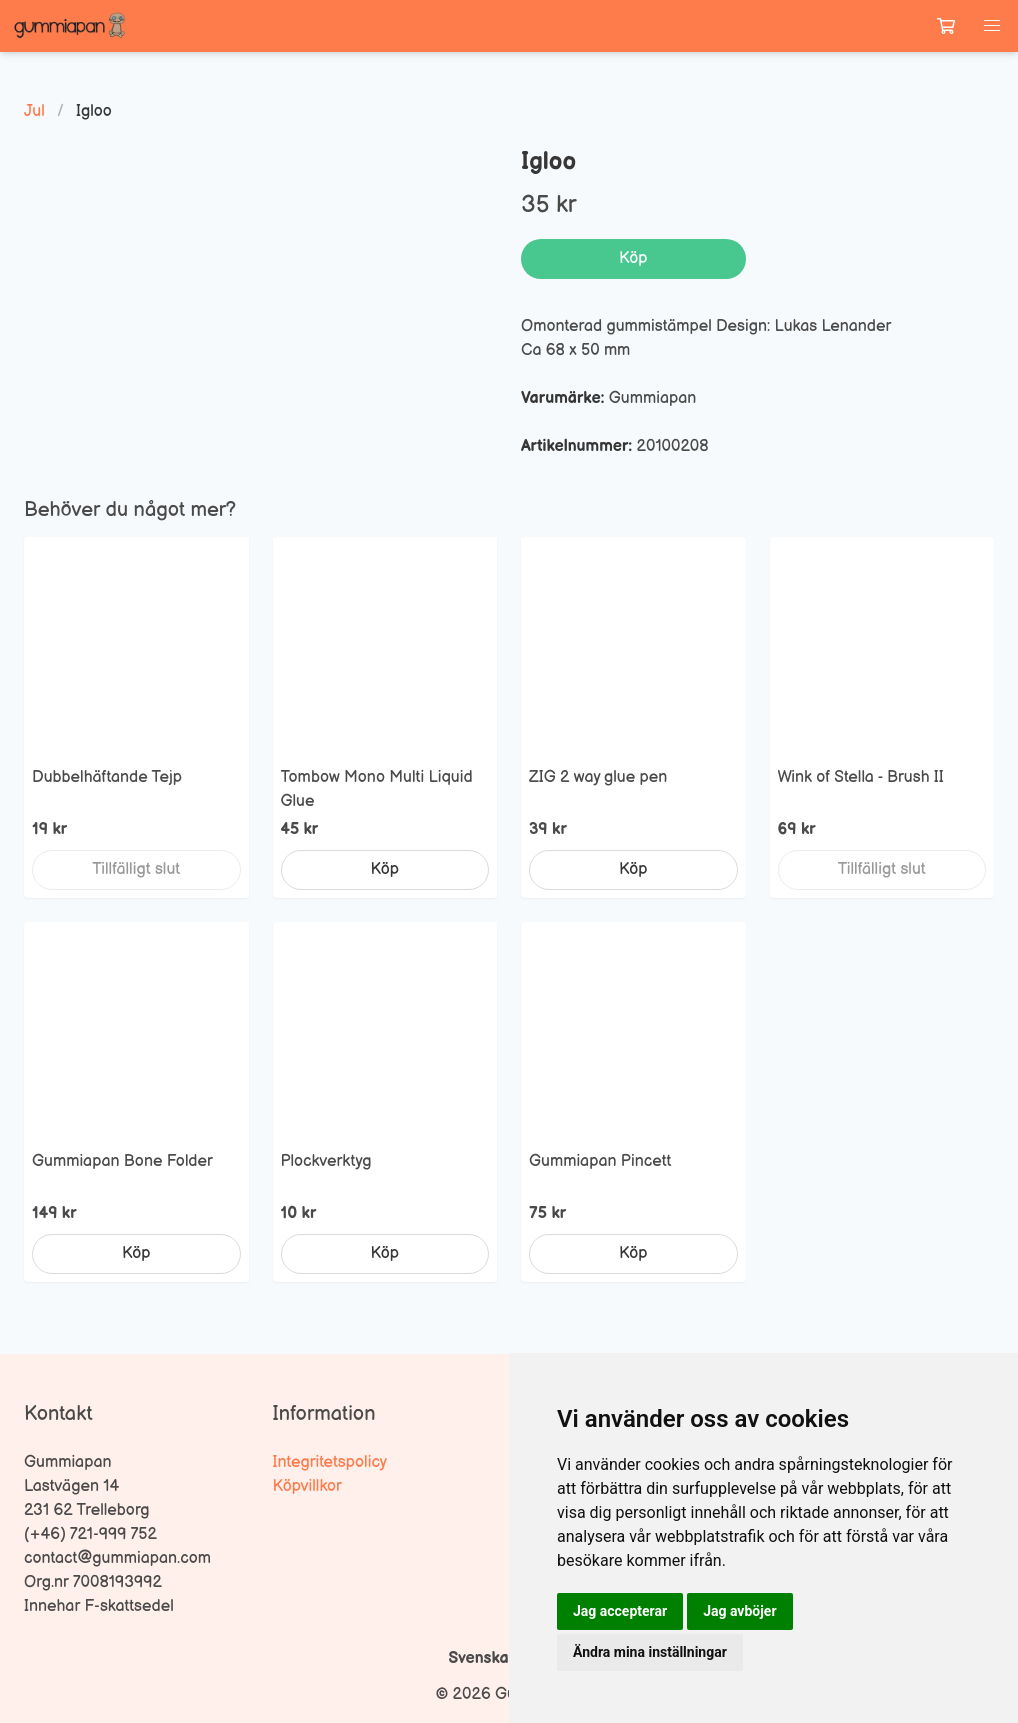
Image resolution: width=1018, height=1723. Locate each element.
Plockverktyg (326, 1161)
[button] (992, 26)
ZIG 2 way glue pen (598, 777)
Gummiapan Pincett (600, 1161)
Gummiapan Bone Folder (122, 1161)
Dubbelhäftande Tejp (107, 777)
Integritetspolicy (330, 1462)
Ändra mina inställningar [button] (650, 1652)
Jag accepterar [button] (620, 1611)
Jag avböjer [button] (739, 1611)
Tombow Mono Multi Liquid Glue (377, 789)
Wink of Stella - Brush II (861, 777)
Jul (34, 111)
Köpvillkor (307, 1486)
